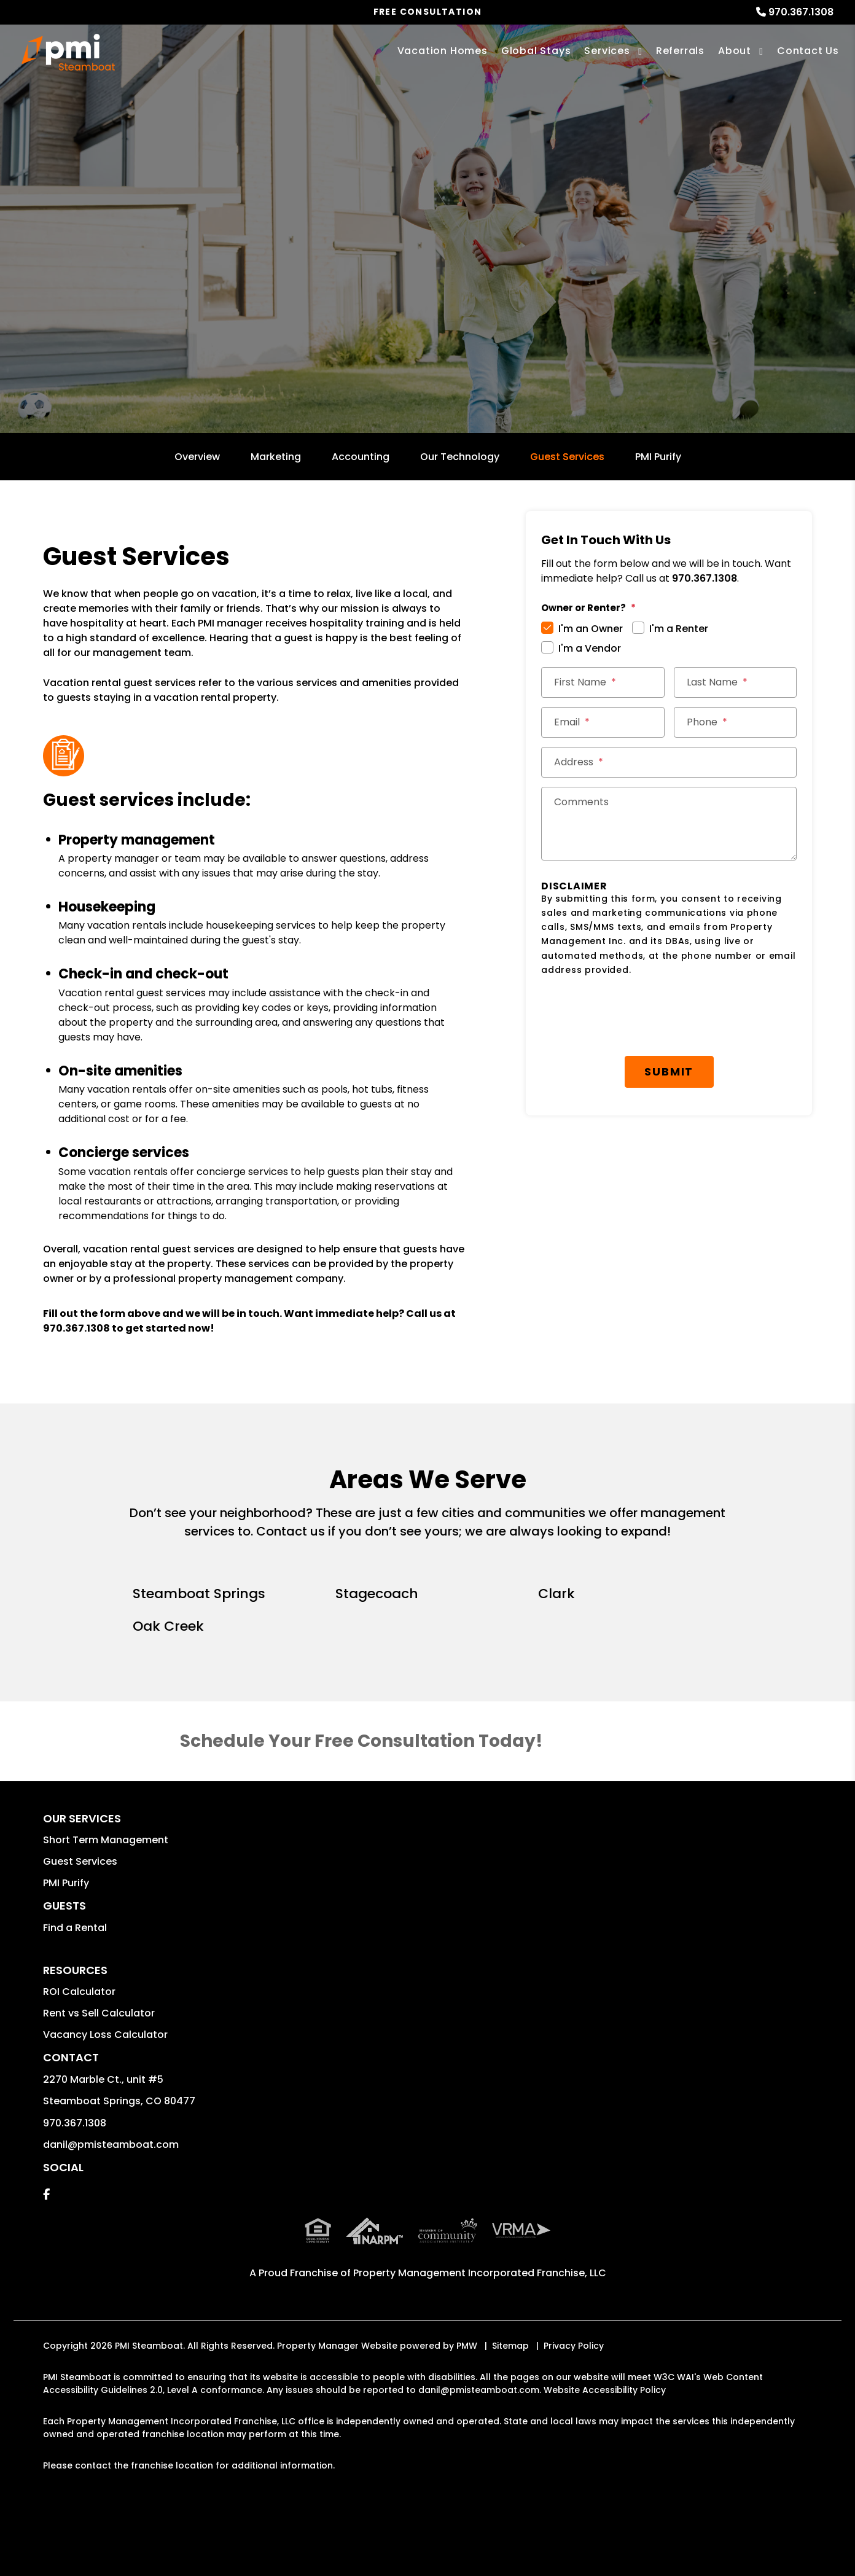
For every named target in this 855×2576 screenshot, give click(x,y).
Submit (668, 1071)
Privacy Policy (574, 2346)
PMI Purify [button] (66, 1883)
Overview (197, 457)
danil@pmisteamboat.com (111, 2144)
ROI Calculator (79, 1992)
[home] (68, 52)
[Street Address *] (669, 762)
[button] (46, 2194)
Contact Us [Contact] (808, 51)
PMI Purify (658, 457)
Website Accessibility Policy (605, 2390)
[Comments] (669, 824)
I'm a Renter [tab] (678, 629)
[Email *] (603, 722)
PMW (466, 2346)
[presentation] (634, 1016)
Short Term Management (105, 1840)
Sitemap (510, 2346)
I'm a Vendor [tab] (589, 648)
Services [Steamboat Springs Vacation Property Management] (607, 51)
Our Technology (459, 457)
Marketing (276, 457)
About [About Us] (734, 51)
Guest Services (567, 457)
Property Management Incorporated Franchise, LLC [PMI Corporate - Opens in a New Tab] (479, 2273)
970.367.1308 (801, 12)
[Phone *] (735, 722)
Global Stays (536, 51)
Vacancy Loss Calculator (105, 2035)
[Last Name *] (735, 682)
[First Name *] (603, 682)
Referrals (680, 51)
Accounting (360, 457)
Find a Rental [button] (75, 1928)
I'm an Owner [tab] (590, 629)
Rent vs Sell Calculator (99, 2013)
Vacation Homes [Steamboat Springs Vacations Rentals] (442, 51)
